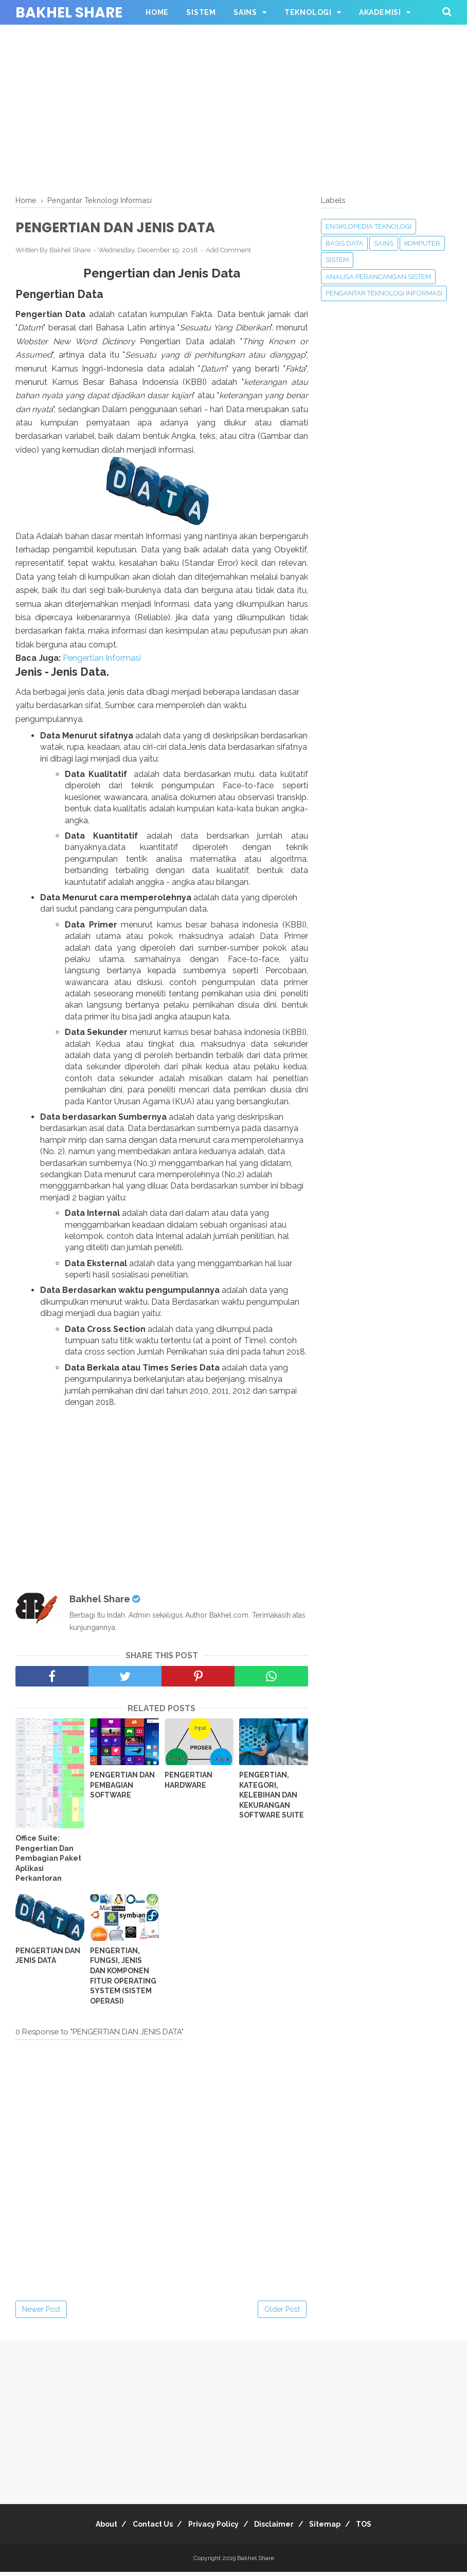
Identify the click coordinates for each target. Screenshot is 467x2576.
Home (157, 12)
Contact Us (143, 2528)
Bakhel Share (68, 13)
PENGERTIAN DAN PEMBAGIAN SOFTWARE (122, 1789)
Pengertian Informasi (102, 661)
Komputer (422, 243)
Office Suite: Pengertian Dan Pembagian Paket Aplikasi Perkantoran (48, 1862)
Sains (245, 12)
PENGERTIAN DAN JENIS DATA (47, 1959)
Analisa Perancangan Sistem (378, 277)
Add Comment (228, 253)
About (90, 2528)
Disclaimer (277, 2528)
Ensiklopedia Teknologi (368, 226)
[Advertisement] (233, 108)
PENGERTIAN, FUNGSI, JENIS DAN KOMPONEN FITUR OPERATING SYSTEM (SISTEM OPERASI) (123, 1979)
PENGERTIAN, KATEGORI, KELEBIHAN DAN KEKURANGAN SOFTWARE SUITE (271, 1799)
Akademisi (380, 12)
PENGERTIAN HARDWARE (188, 1784)
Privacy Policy (210, 2528)
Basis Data (344, 243)
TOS (380, 2528)
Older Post (282, 2313)
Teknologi (308, 12)
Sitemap (335, 2528)
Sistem (201, 12)
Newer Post (41, 2313)
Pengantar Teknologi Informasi (384, 293)
